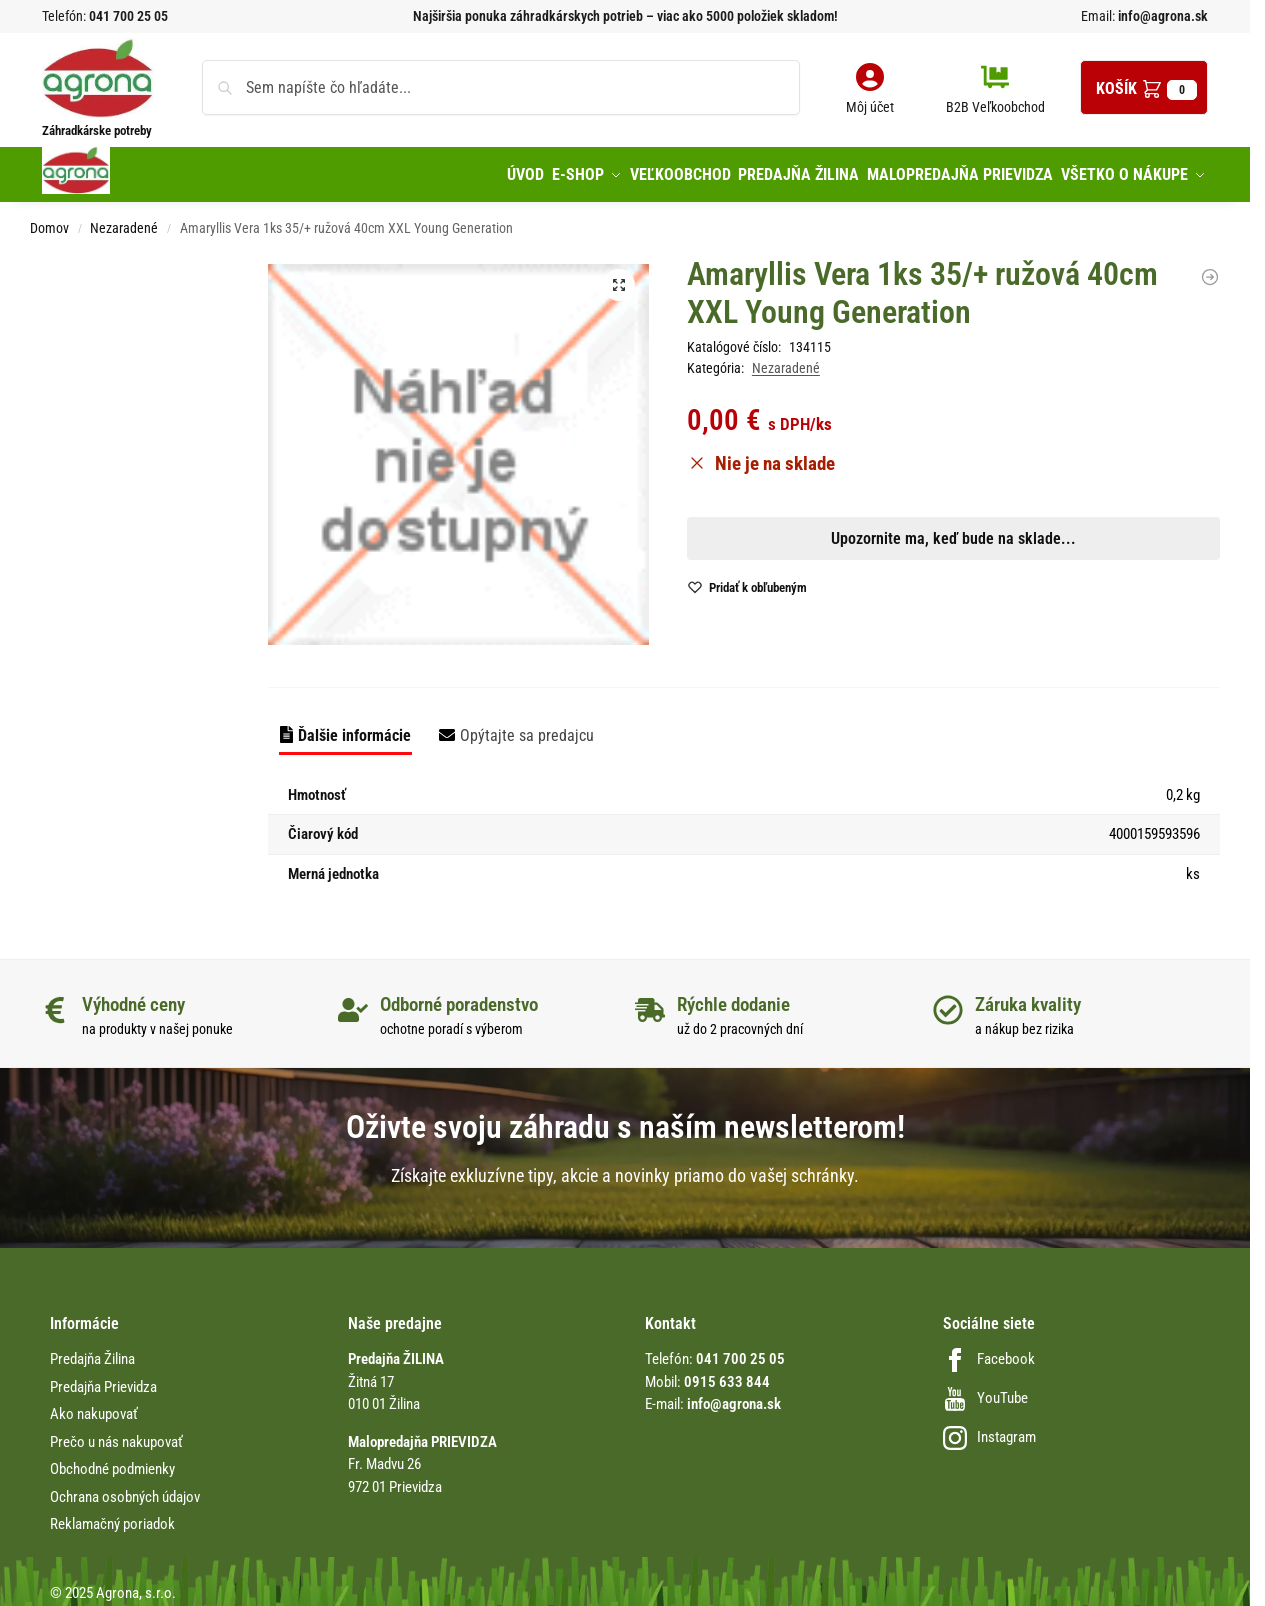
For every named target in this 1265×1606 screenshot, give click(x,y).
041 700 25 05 (128, 16)
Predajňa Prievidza (103, 1378)
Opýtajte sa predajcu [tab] (527, 726)
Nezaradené (124, 220)
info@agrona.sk (1161, 16)
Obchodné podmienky (112, 1461)
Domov (49, 220)
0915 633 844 (727, 1373)
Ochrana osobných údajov (125, 1488)
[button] (1144, 87)
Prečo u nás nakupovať (116, 1433)
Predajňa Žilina (92, 1351)
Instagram (989, 1429)
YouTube (985, 1390)
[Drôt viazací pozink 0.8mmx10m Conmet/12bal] (1210, 268)
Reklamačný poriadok (112, 1516)
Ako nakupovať (94, 1406)
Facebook (989, 1351)
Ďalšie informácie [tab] (354, 726)
